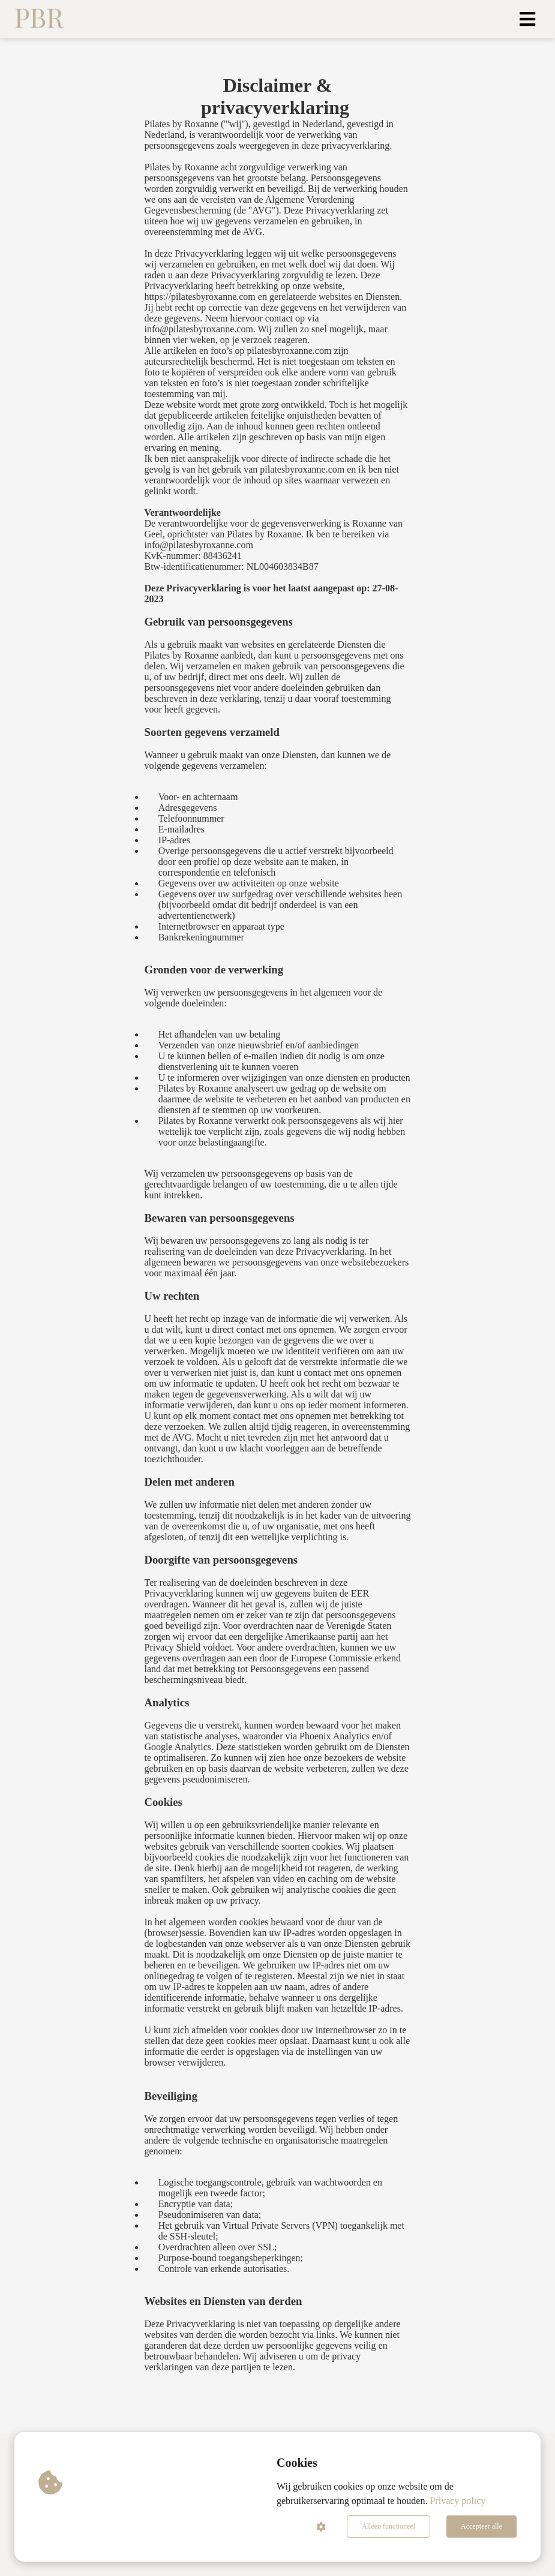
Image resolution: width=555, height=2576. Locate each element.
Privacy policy (457, 2501)
